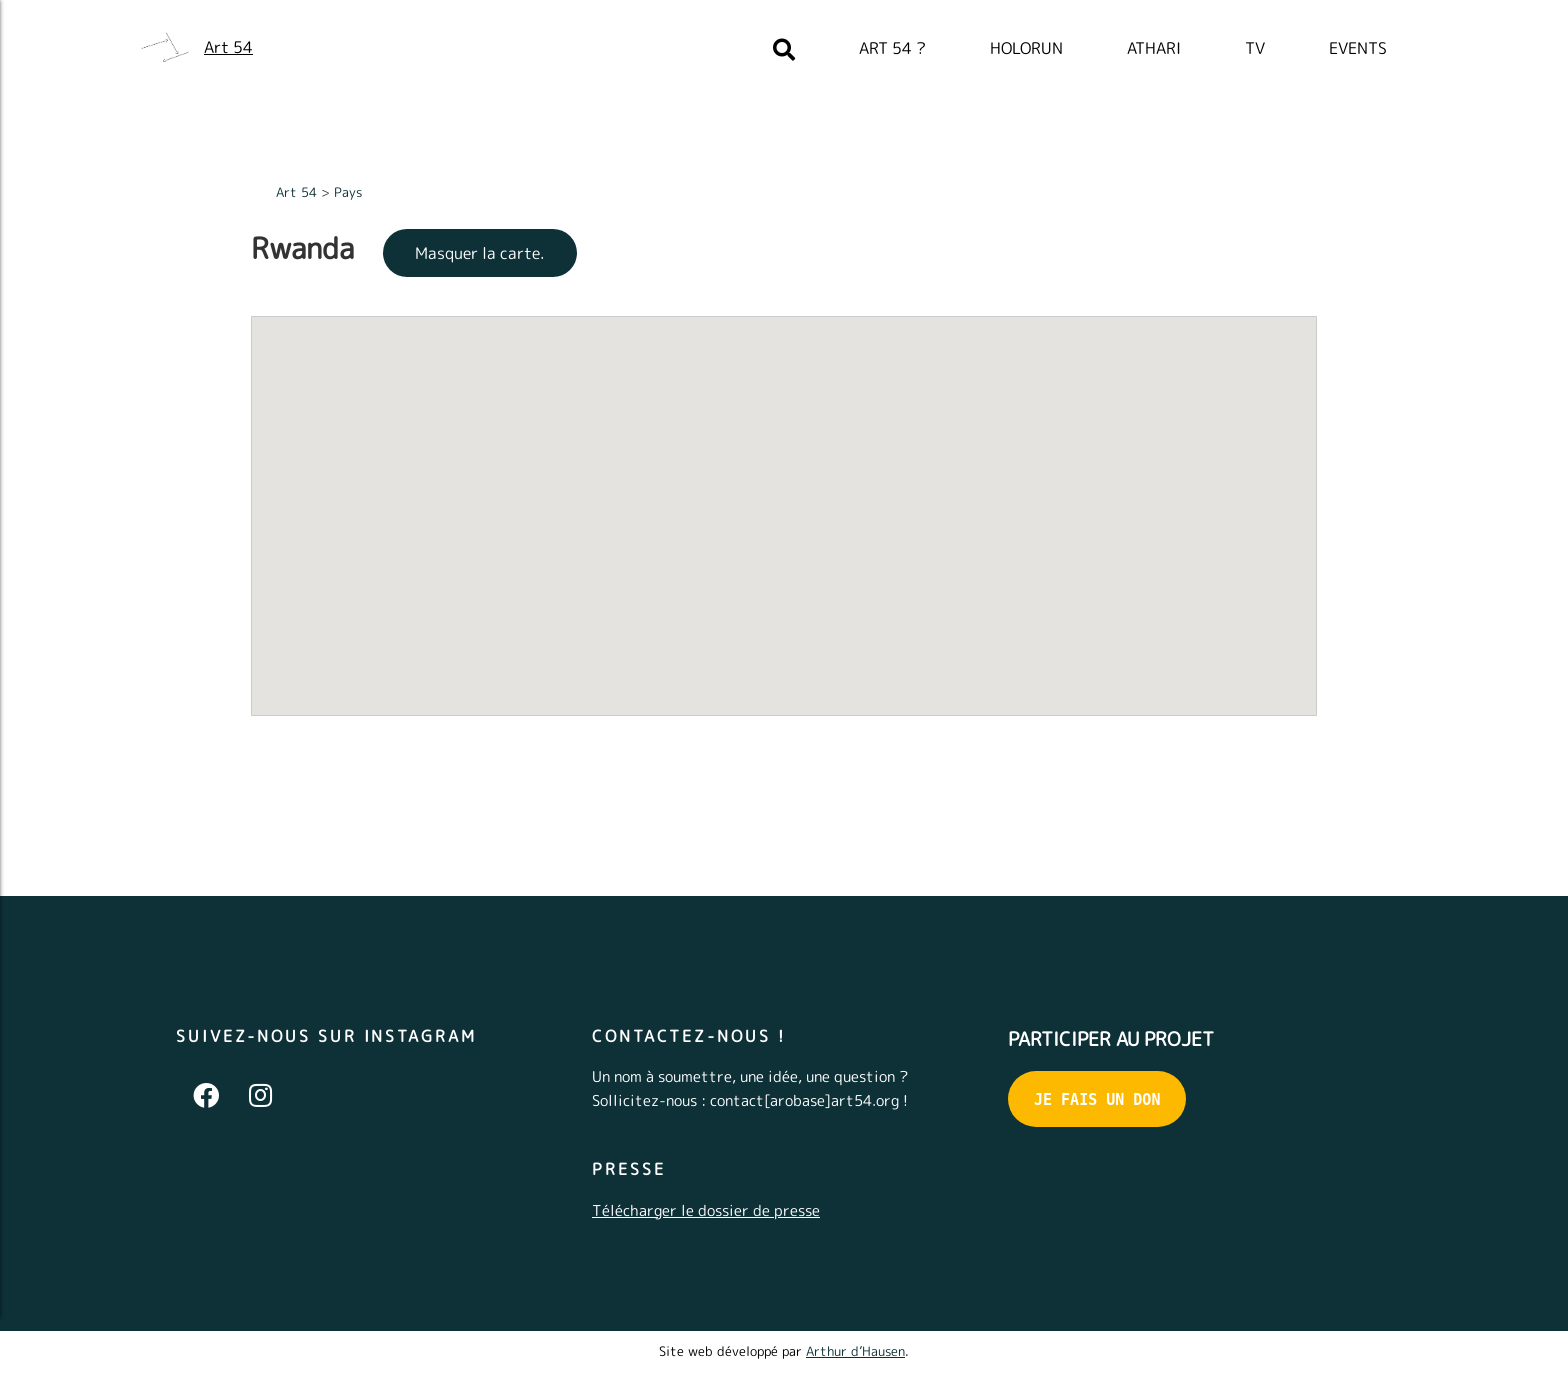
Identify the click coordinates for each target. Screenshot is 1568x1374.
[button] (672, 560)
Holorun (1026, 48)
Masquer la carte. (480, 253)
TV (1255, 48)
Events (1358, 48)
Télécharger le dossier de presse (706, 1210)
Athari (1154, 48)
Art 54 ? (892, 48)
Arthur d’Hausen (855, 1351)
